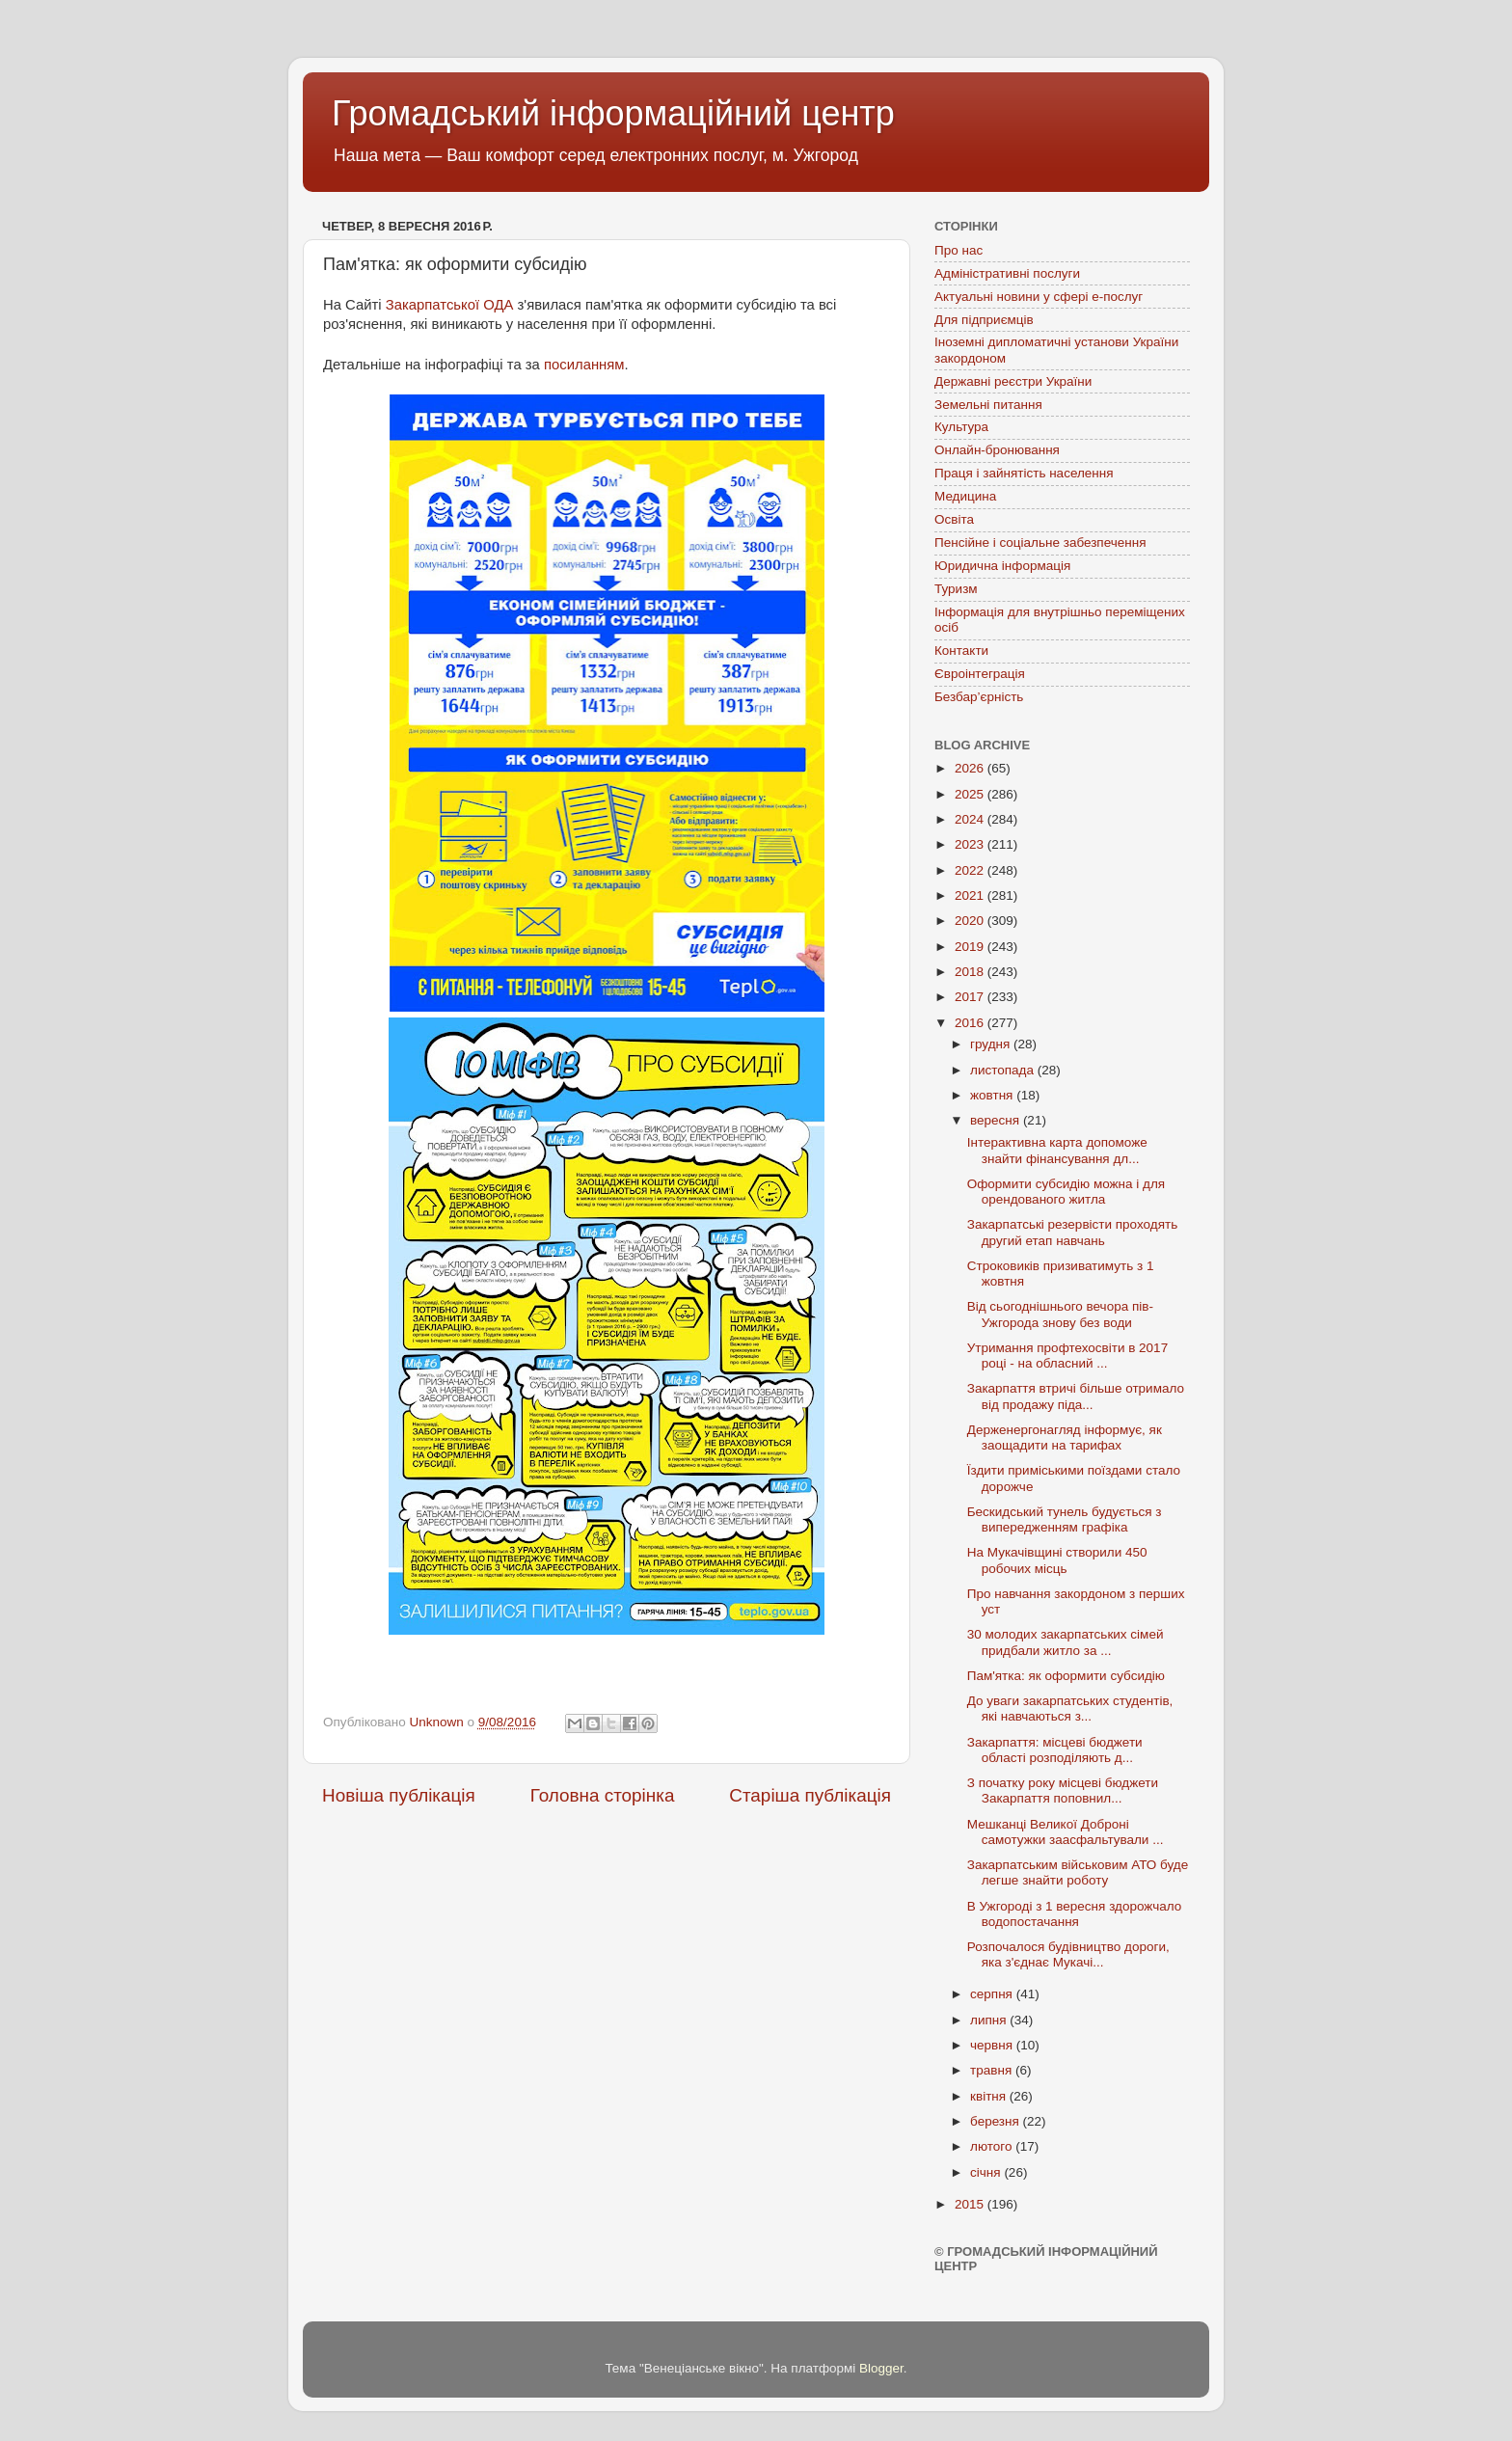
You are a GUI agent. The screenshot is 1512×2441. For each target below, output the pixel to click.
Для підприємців (984, 319)
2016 (971, 1023)
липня (990, 2020)
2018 (971, 971)
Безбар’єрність (978, 697)
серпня (993, 1994)
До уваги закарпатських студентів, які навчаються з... (1070, 1708)
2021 (971, 895)
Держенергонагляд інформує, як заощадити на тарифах (1064, 1437)
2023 (971, 844)
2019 (971, 946)
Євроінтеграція (979, 673)
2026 (971, 768)
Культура (961, 427)
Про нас (958, 250)
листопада (1004, 1070)
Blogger (881, 2368)
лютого (992, 2146)
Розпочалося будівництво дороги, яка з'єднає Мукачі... (1068, 1954)
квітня (990, 2096)
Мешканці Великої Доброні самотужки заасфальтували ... (1065, 1832)
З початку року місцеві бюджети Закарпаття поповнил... (1062, 1790)
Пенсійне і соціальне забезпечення (1040, 542)
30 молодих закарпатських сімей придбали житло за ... (1065, 1642)
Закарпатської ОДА (450, 304)
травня (992, 2070)
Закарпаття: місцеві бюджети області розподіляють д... (1055, 1750)
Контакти (961, 650)
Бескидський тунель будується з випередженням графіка (1064, 1519)
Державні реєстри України (1013, 381)
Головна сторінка (602, 1795)
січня (987, 2172)
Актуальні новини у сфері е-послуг (1038, 296)
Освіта (954, 519)
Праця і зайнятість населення (1024, 473)
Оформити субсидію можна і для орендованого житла (1066, 1192)
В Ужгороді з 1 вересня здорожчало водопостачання (1074, 1914)
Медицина (965, 496)
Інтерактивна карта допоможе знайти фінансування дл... (1057, 1150)
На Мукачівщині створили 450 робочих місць (1057, 1560)
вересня (996, 1120)
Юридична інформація (1002, 565)
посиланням (584, 364)
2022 (971, 870)
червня (993, 2045)
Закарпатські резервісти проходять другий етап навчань (1072, 1232)
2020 (971, 920)
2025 (971, 794)
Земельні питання (988, 404)
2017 (971, 997)
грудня (991, 1044)
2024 (971, 819)
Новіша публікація (398, 1795)
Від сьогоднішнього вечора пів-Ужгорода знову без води (1060, 1314)
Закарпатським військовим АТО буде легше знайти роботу (1077, 1872)
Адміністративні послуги (1007, 273)
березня (996, 2121)
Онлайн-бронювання (997, 450)
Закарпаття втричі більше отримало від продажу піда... (1075, 1396)
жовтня (993, 1095)
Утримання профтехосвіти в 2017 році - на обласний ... (1067, 1355)
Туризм (956, 589)
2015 (971, 2204)
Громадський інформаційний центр (613, 113)
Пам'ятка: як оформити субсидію (1066, 1675)
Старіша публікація (810, 1795)
